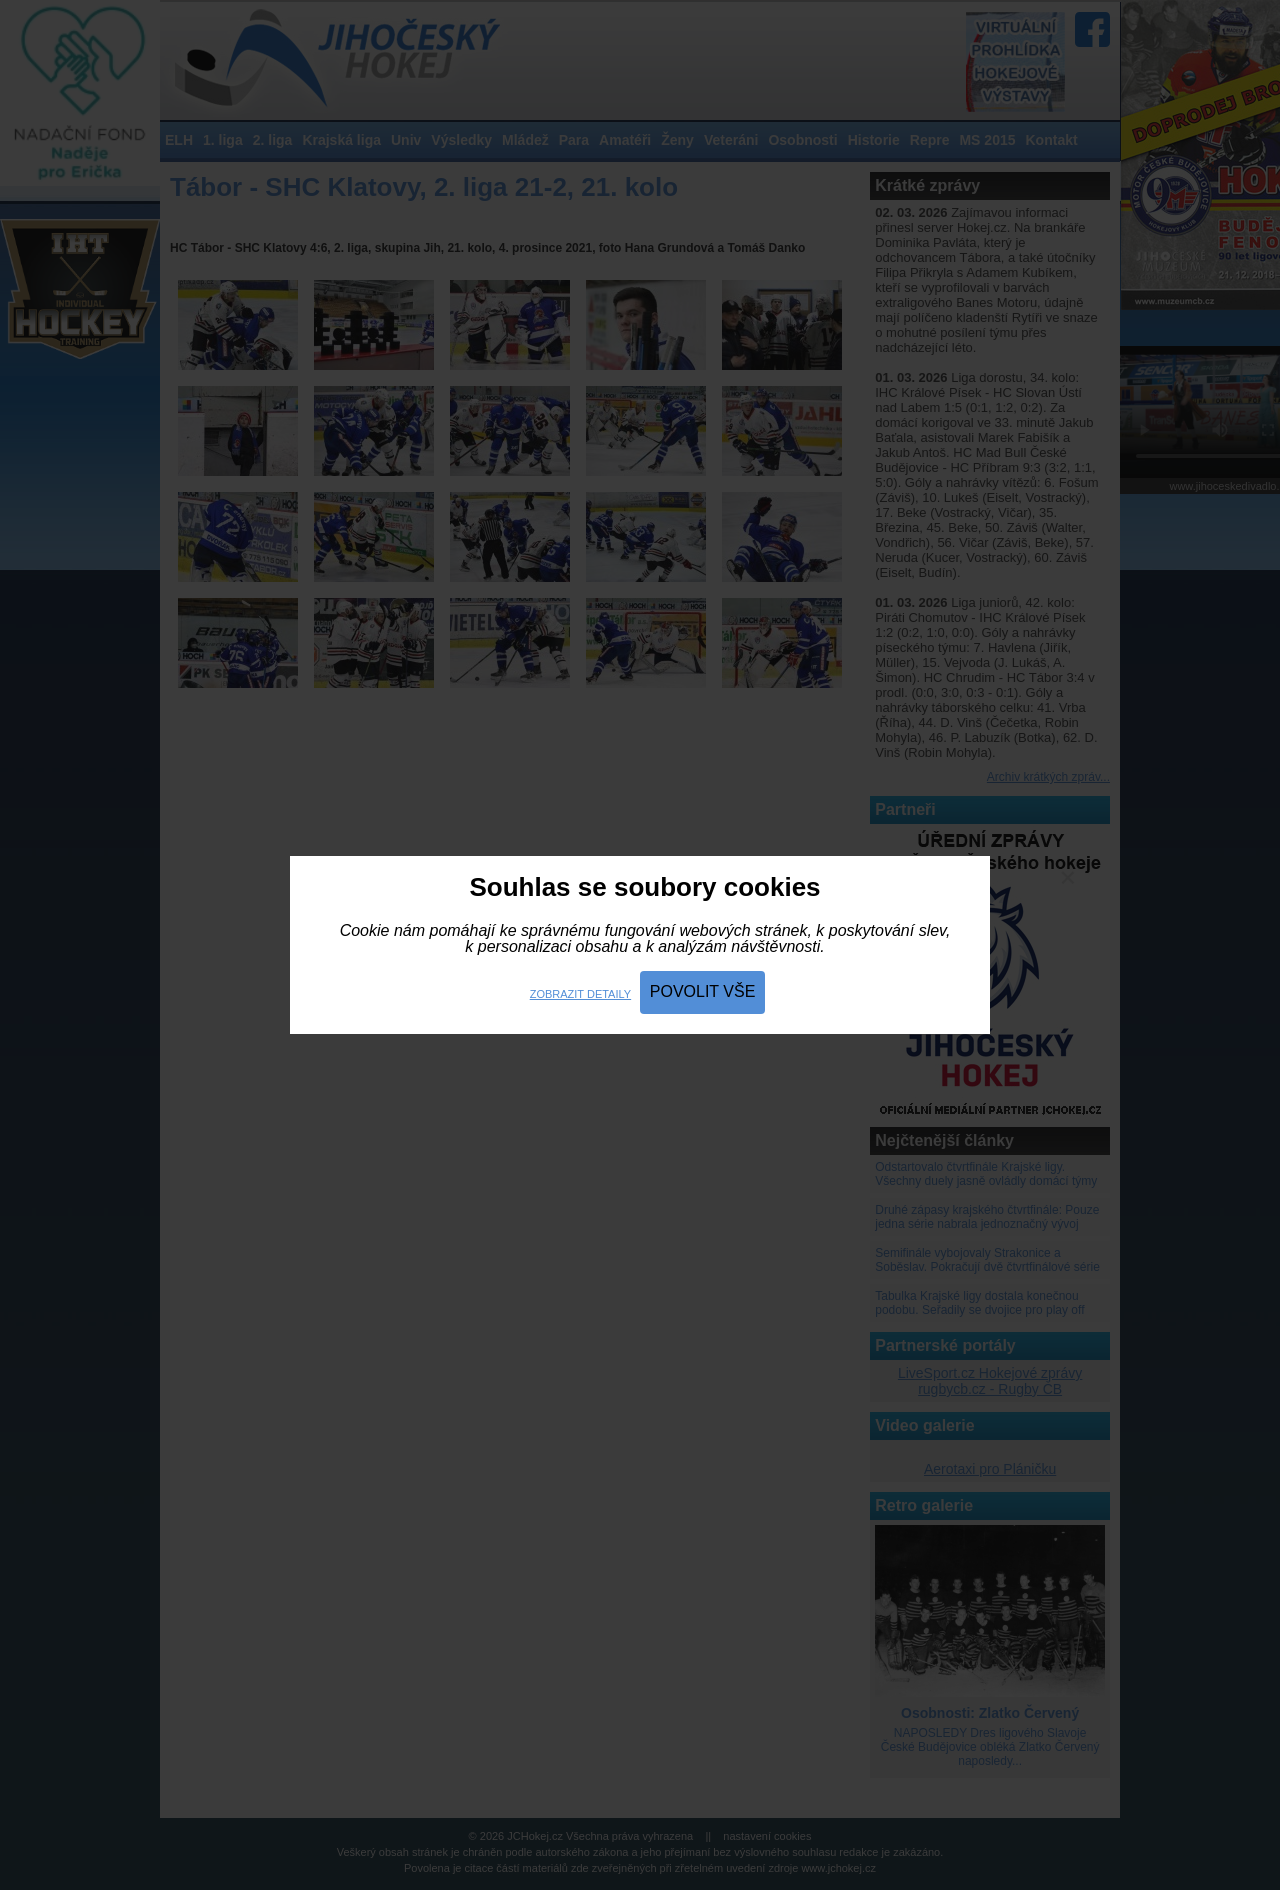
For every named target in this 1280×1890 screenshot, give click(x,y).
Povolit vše (703, 991)
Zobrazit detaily (580, 994)
